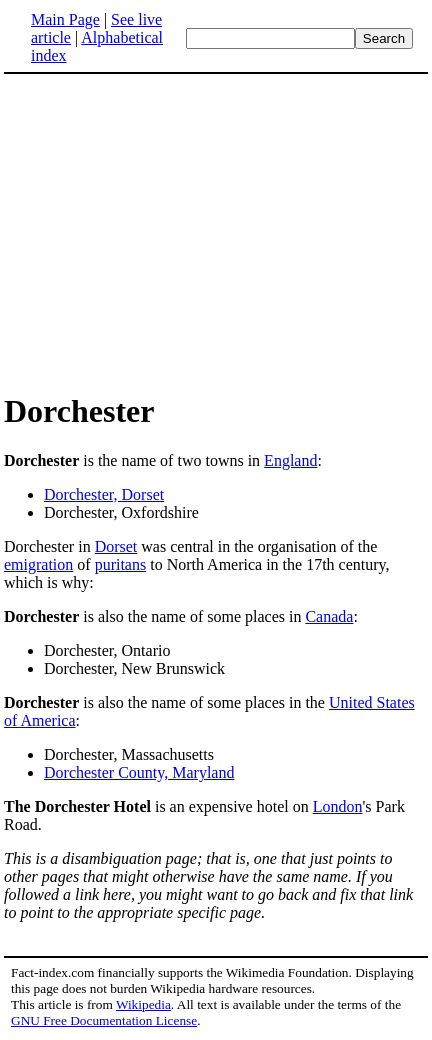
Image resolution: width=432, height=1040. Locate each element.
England (290, 460)
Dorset (116, 546)
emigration (38, 564)
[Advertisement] (172, 232)
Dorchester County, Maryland (139, 772)
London (338, 806)
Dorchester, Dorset (104, 494)
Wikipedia (143, 1004)
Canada (329, 616)
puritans (121, 564)
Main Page (65, 19)
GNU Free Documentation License (104, 1020)
